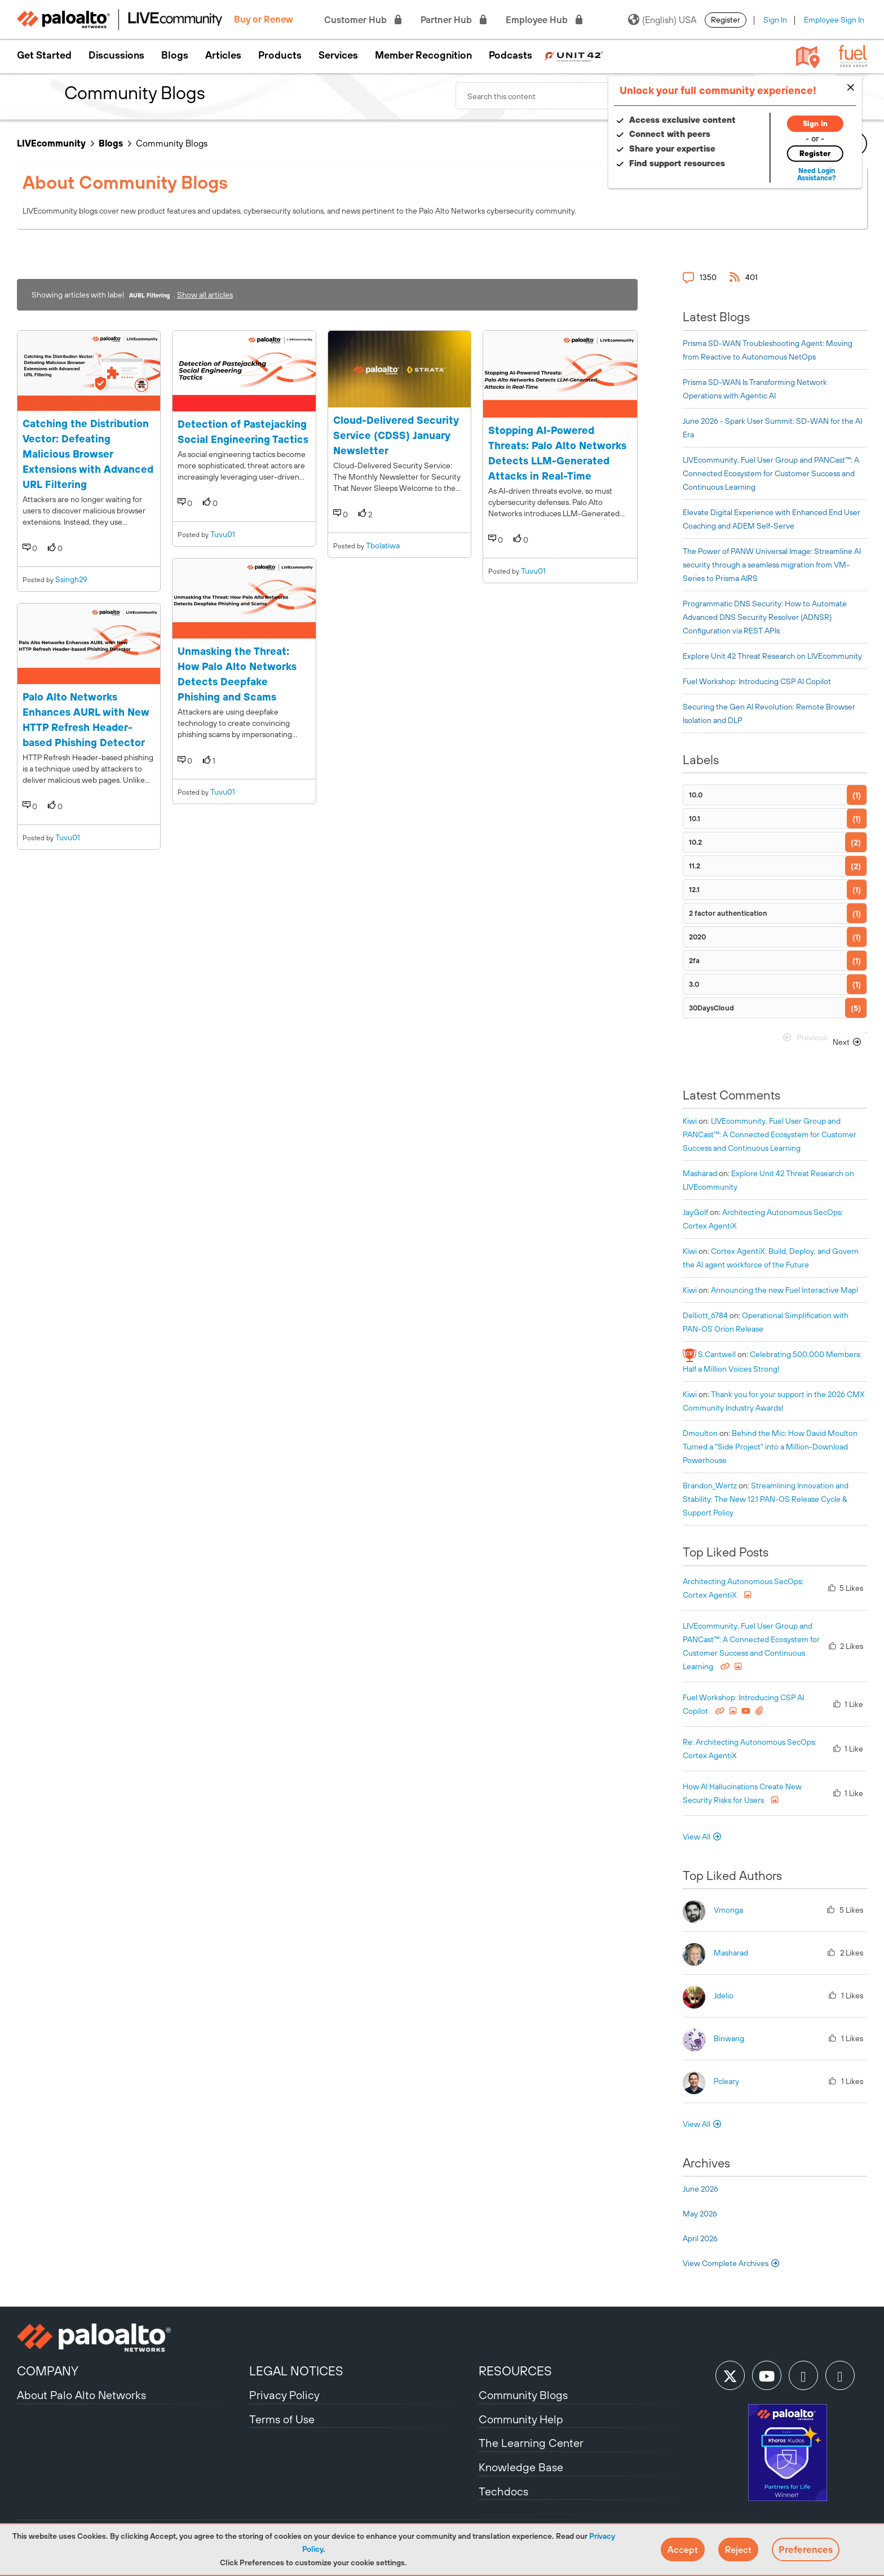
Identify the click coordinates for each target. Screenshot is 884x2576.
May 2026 (700, 2213)
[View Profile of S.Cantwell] (717, 1354)
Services (338, 55)
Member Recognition (423, 55)
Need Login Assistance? (816, 174)
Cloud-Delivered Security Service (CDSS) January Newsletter (395, 435)
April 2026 (700, 2238)
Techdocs (503, 2491)
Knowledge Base (521, 2466)
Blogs (174, 55)
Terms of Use (282, 2419)
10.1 (694, 818)
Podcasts (510, 55)
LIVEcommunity (51, 143)
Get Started (44, 55)
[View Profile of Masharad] (700, 1173)
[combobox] (591, 95)
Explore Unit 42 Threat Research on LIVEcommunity (772, 655)
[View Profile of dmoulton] (700, 1433)
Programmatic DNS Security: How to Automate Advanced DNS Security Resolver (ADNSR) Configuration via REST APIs (765, 617)
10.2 (695, 842)
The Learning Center (531, 2442)
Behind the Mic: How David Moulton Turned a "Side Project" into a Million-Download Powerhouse (770, 1447)
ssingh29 (71, 579)
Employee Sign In (834, 19)
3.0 (694, 984)
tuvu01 (67, 837)
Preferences (806, 2549)
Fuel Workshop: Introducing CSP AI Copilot (757, 681)
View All (696, 1836)
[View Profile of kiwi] (690, 1121)
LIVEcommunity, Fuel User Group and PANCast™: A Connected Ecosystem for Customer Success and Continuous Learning (771, 473)
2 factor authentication (728, 913)
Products (280, 55)
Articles (223, 55)
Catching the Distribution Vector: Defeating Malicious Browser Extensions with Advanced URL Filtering (88, 454)
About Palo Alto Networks (81, 2394)
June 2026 (700, 2188)
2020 (697, 937)
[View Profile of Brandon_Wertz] (710, 1485)
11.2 (694, 866)
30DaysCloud (711, 1008)
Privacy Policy (284, 2394)
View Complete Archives (731, 2263)
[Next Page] (847, 1042)
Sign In (775, 19)
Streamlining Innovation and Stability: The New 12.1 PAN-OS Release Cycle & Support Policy (765, 1499)
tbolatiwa (383, 545)
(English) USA (662, 19)
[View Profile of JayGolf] (695, 1212)
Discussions (116, 55)
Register (725, 19)
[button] (683, 2549)
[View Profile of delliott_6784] (705, 1315)
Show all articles (205, 294)
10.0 (695, 795)
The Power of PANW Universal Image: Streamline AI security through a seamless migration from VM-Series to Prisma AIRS (772, 565)
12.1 (694, 889)
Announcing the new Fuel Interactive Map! (785, 1289)
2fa (694, 960)
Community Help (521, 2419)
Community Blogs (523, 2394)
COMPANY (47, 2371)
